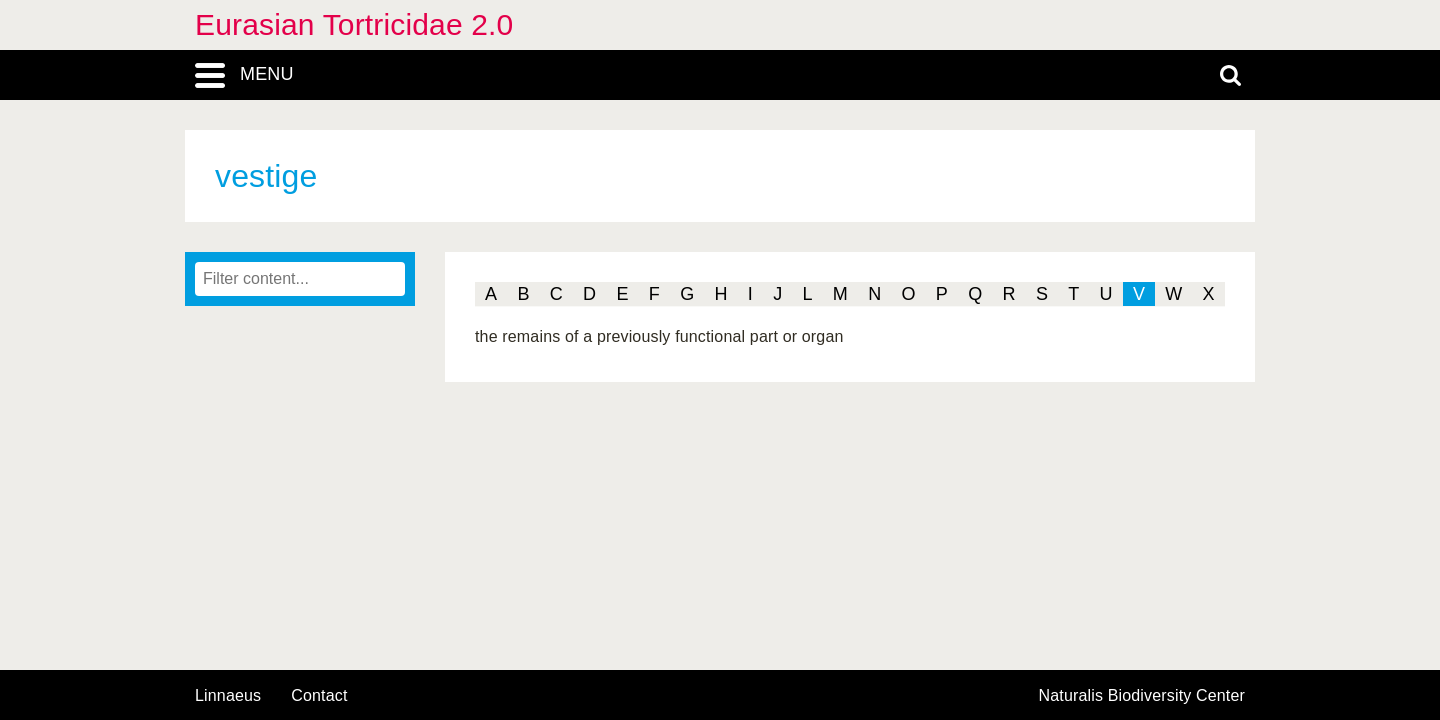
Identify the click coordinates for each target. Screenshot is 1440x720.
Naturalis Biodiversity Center (1142, 696)
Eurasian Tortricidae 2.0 (354, 24)
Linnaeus (228, 696)
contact (319, 695)
